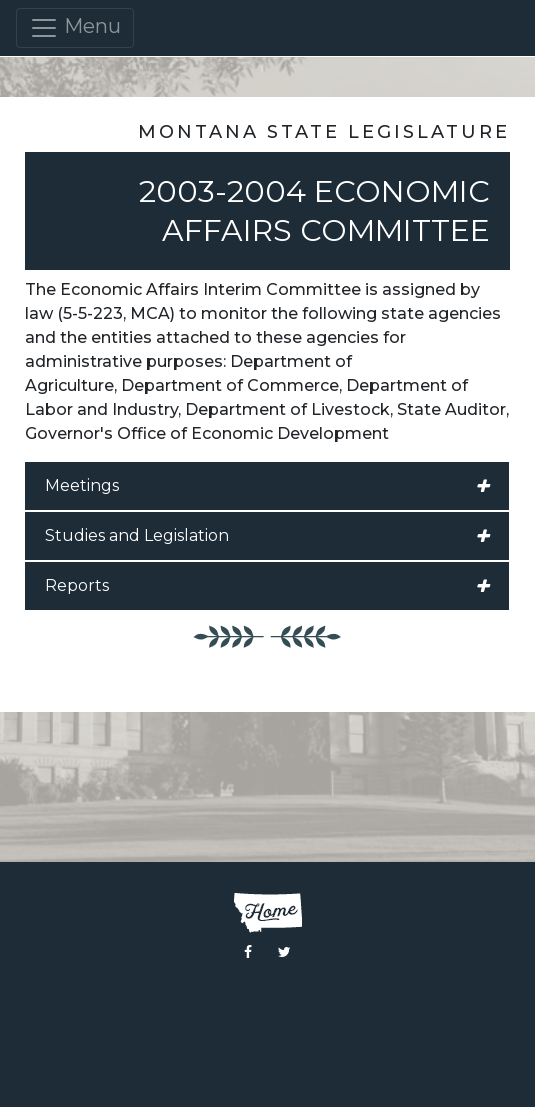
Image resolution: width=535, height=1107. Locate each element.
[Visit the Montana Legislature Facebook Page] (248, 952)
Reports (267, 586)
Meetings (267, 486)
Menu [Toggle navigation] (75, 28)
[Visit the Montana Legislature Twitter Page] (284, 952)
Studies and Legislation (267, 536)
